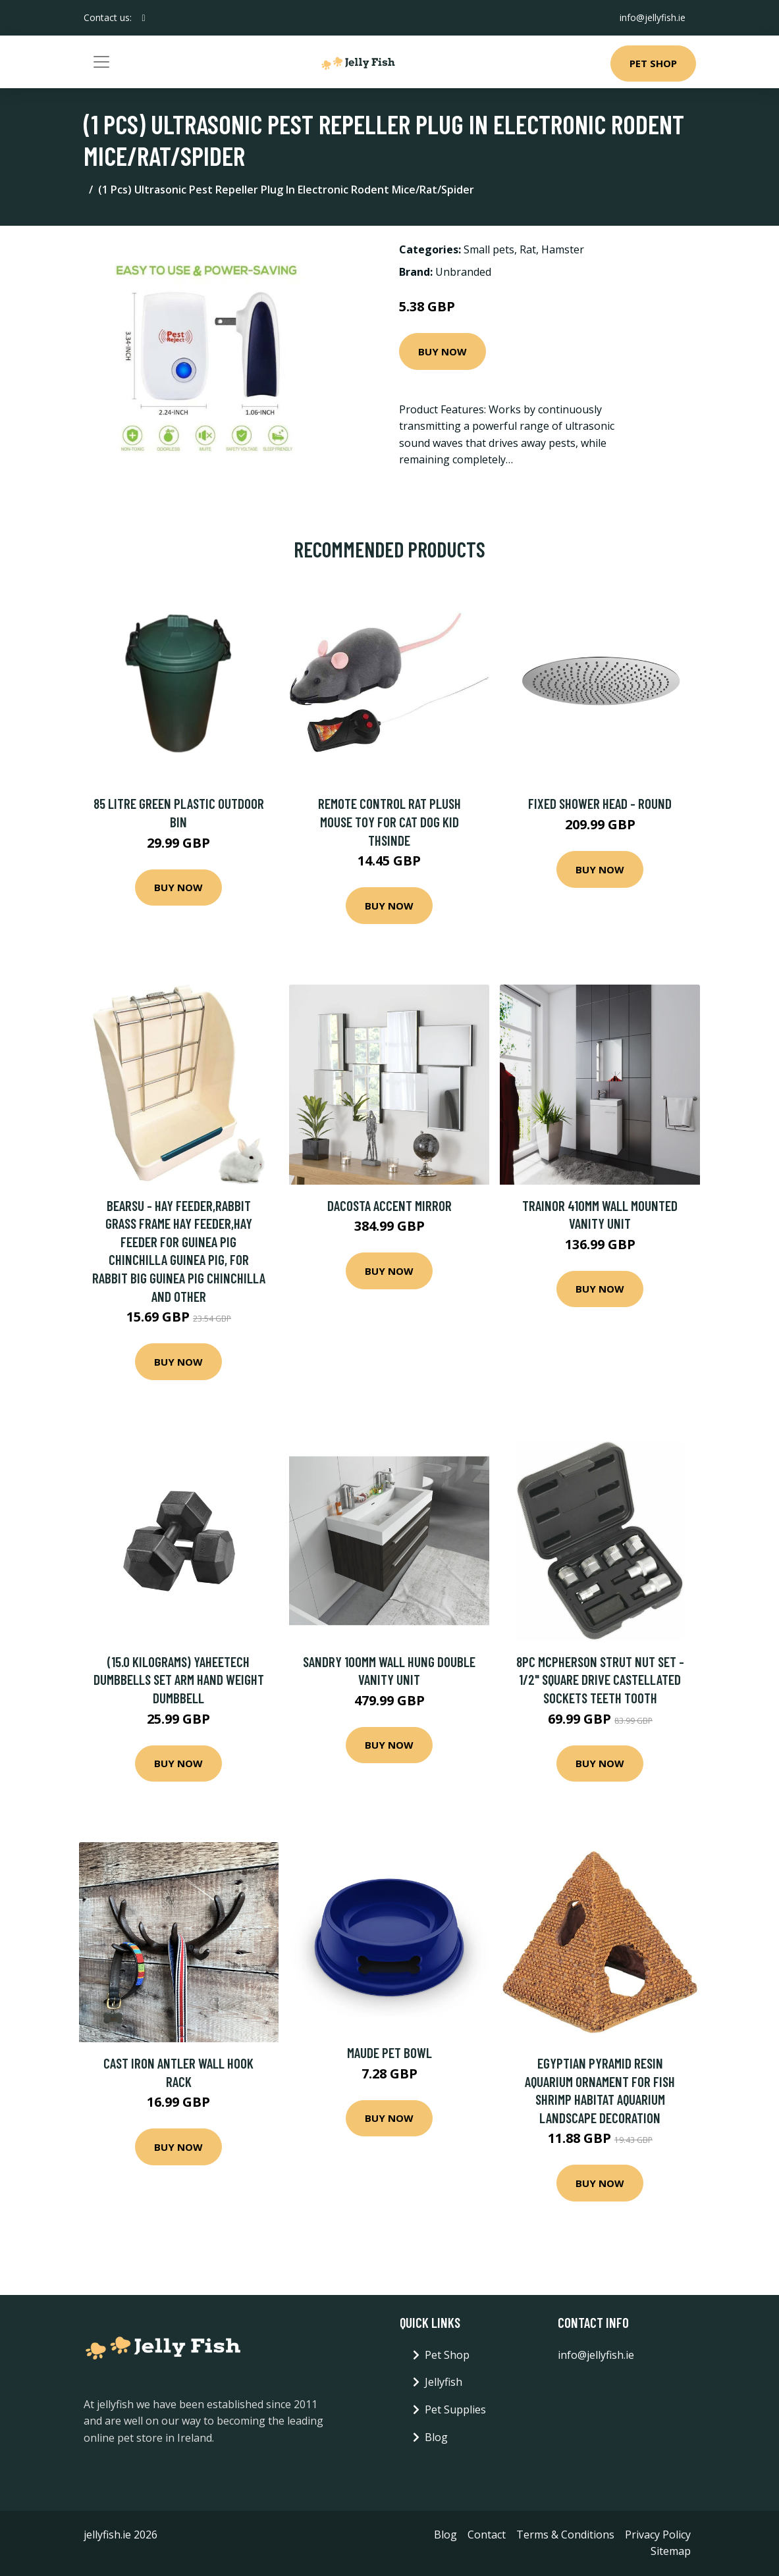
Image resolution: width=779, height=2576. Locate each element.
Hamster (562, 249)
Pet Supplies (455, 2409)
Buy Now (442, 351)
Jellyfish (443, 2382)
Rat (528, 249)
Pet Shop (653, 63)
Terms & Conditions (565, 2534)
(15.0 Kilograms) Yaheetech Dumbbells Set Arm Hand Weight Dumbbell (179, 1679)
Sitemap (671, 2551)
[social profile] (144, 17)
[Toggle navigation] (101, 61)
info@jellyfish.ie (652, 17)
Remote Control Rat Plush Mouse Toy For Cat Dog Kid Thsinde (389, 821)
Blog (436, 2437)
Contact (487, 2534)
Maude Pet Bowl (389, 2052)
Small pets (489, 249)
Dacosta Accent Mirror (389, 1205)
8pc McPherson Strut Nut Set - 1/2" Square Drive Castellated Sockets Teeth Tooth (600, 1679)
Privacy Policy (658, 2534)
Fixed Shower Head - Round (600, 803)
